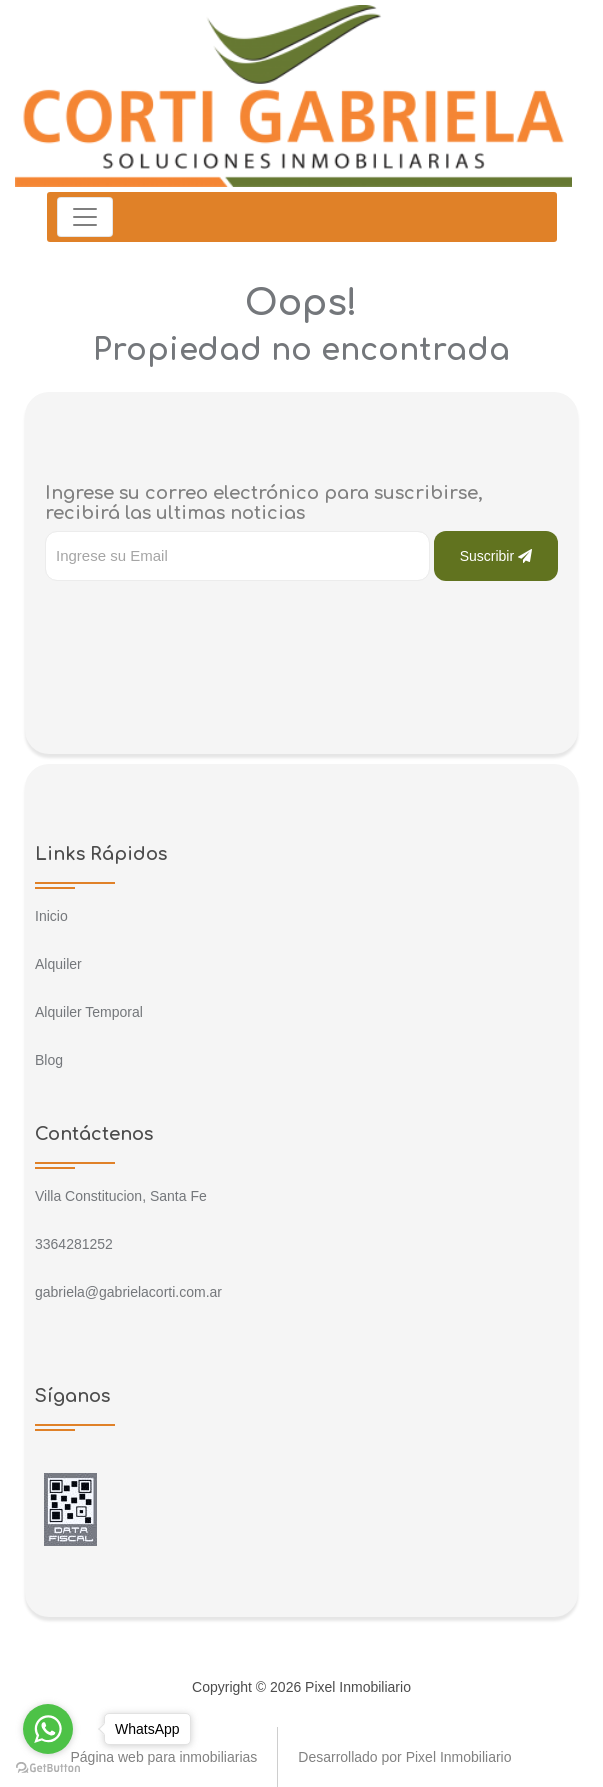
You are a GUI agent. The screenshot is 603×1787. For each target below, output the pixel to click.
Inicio (51, 916)
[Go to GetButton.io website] (48, 1767)
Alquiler (58, 964)
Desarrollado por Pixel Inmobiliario (404, 1757)
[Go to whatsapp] (48, 1729)
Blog (49, 1060)
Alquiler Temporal (89, 1012)
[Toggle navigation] (85, 217)
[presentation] (197, 621)
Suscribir (496, 556)
